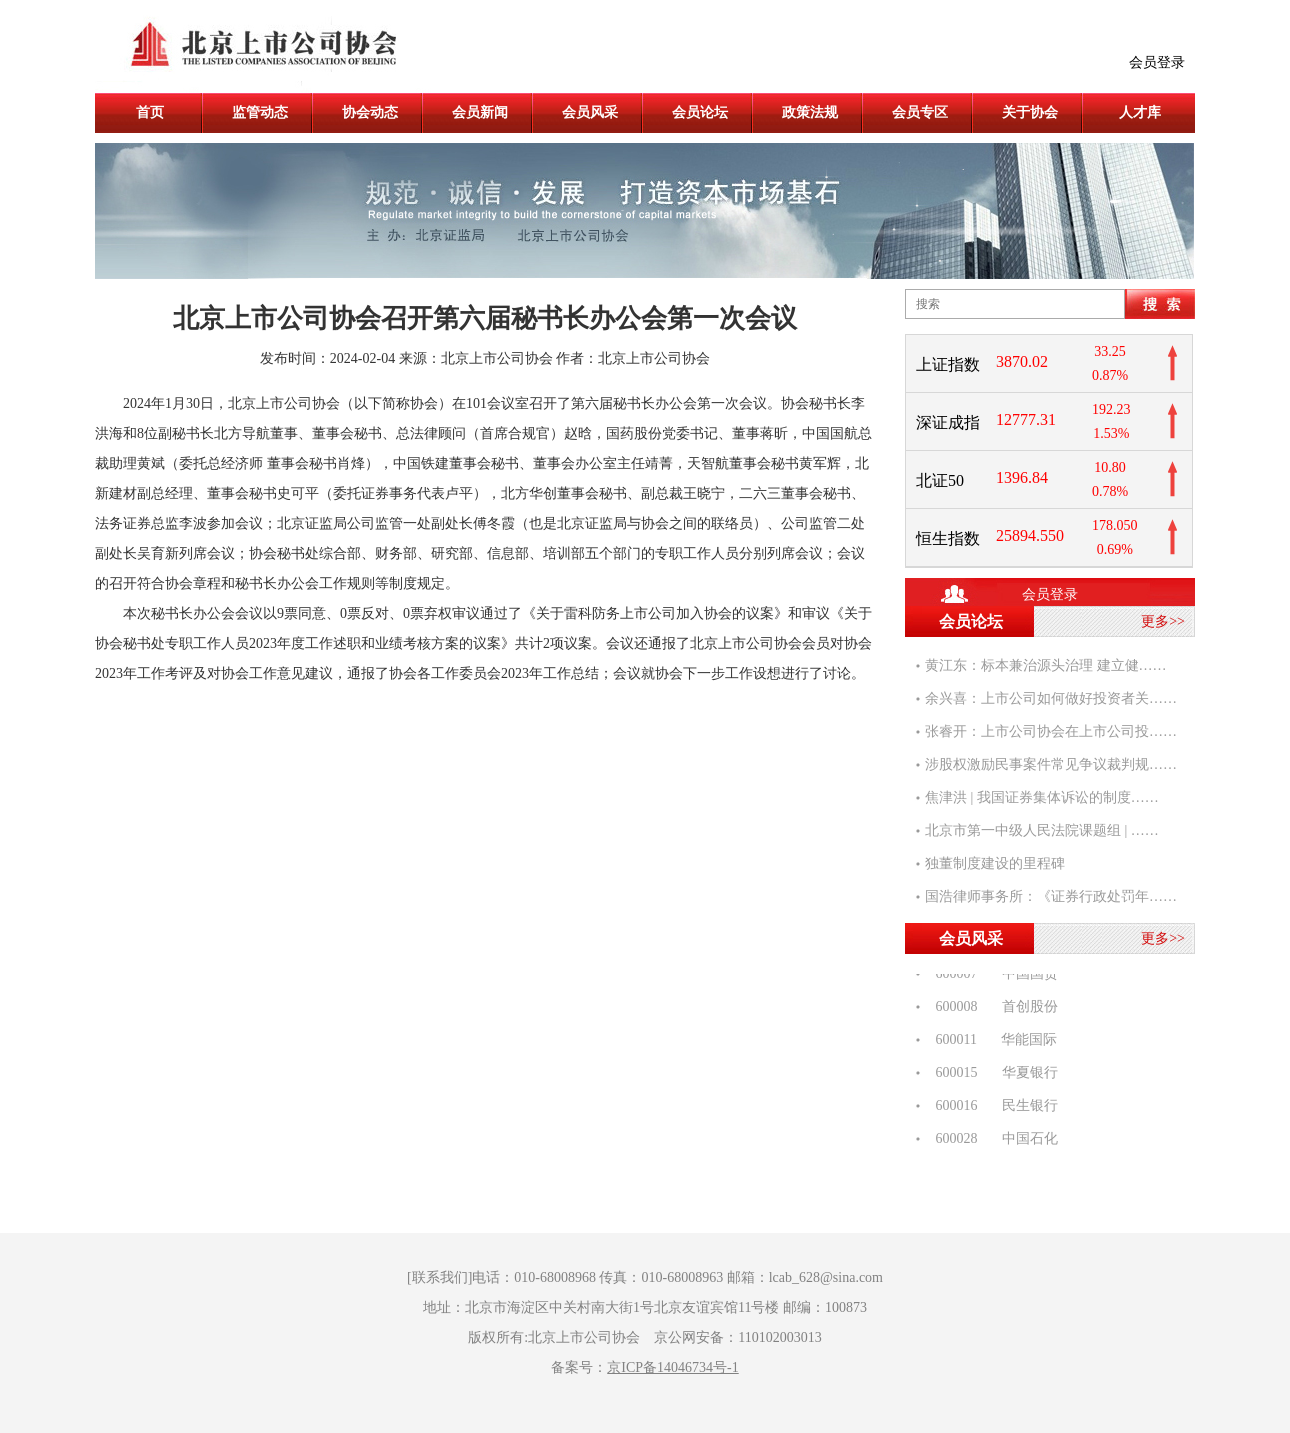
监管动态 (260, 112)
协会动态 (370, 112)
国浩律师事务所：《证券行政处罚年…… (1051, 896)
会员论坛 (700, 112)
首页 (150, 112)
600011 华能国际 (991, 1041)
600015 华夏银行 (991, 1074)
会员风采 (590, 112)
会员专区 (920, 112)
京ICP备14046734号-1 (672, 1367)
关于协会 (1030, 112)
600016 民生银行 (991, 1107)
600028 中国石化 (991, 1140)
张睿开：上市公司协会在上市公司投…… (1051, 731)
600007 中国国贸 (991, 975)
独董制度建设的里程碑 (995, 863)
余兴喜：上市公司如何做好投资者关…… (1051, 698)
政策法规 (810, 112)
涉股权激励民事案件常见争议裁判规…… (1051, 764)
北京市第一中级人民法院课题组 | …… (1042, 830)
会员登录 (1157, 62)
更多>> (1163, 621)
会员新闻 (480, 112)
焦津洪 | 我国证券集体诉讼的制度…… (1042, 797)
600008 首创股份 (991, 1008)
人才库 (1140, 112)
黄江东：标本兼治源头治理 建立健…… (1046, 665)
